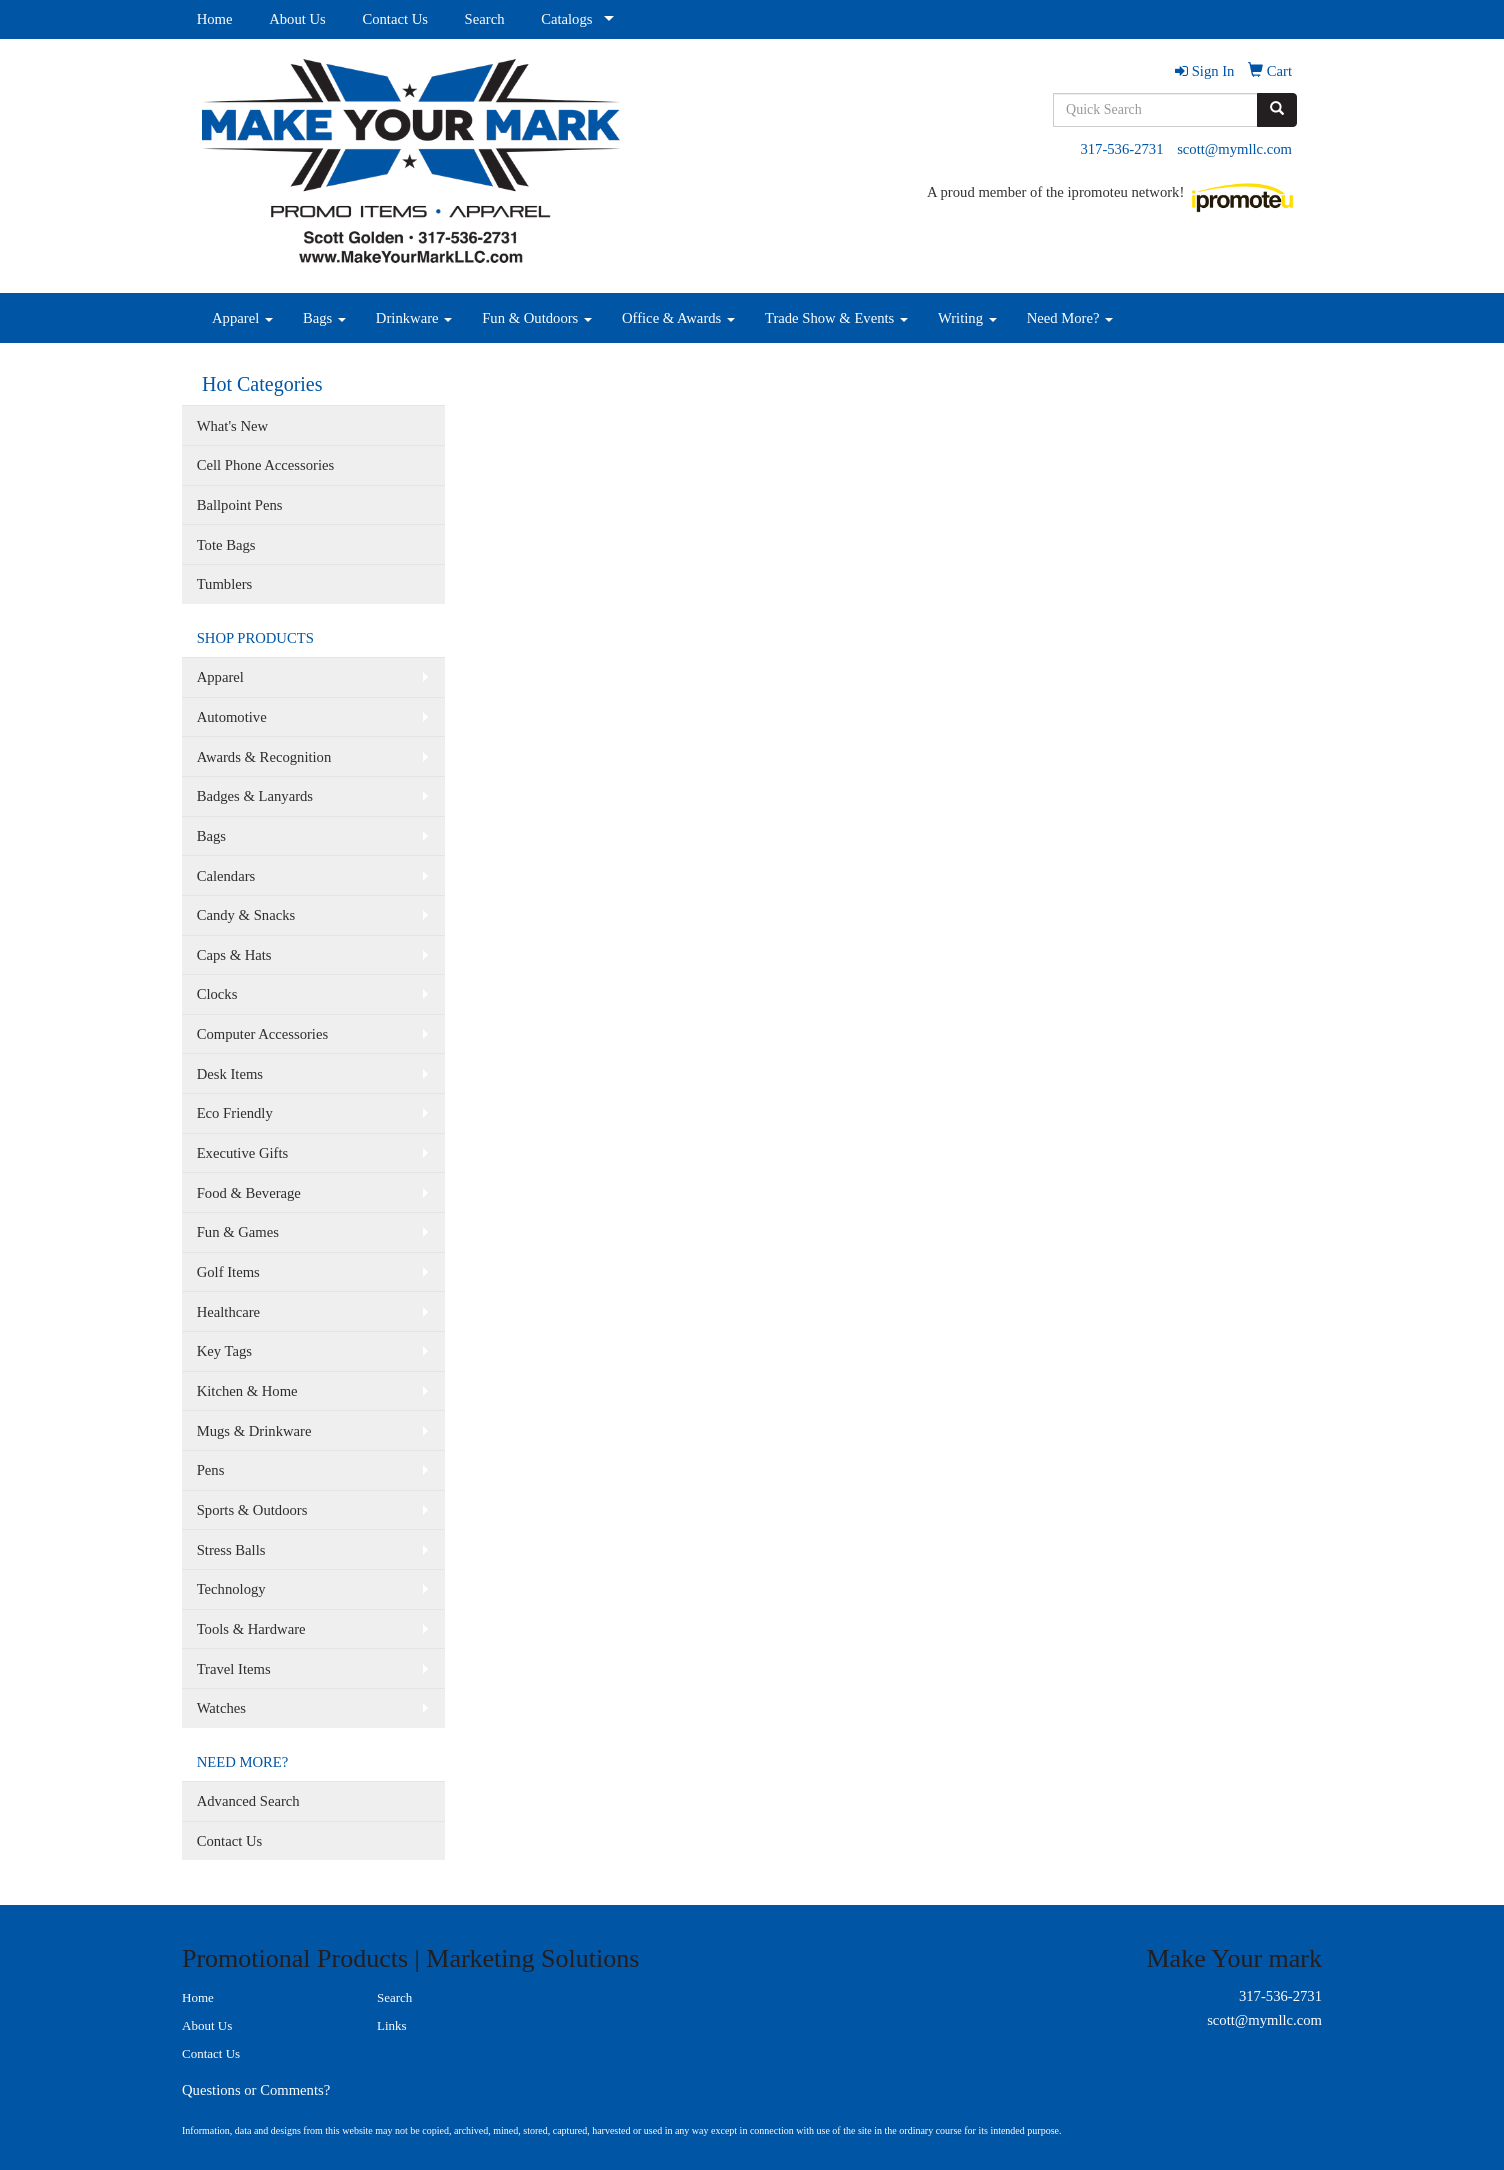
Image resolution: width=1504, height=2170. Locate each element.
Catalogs (566, 19)
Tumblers (225, 584)
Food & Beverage (249, 1193)
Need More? (1070, 318)
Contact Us (395, 19)
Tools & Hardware (251, 1629)
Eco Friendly (235, 1113)
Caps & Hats (234, 955)
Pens (211, 1470)
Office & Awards (678, 318)
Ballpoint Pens (240, 505)
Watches (221, 1708)
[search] (1277, 110)
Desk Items (230, 1074)
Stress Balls (231, 1550)
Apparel (242, 318)
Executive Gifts (243, 1153)
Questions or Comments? (256, 2090)
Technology (231, 1589)
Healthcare (228, 1312)
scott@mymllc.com (1234, 149)
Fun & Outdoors (537, 318)
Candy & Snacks (246, 915)
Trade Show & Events (836, 318)
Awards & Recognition (264, 757)
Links (392, 2025)
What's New (232, 426)
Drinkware (414, 318)
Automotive (232, 717)
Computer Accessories (262, 1034)
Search (485, 19)
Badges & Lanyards (255, 796)
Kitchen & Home (247, 1391)
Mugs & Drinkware (254, 1431)
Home (215, 19)
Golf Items (228, 1272)
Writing (967, 318)
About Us (297, 19)
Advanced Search (248, 1801)
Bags (324, 318)
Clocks (217, 994)
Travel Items (234, 1669)
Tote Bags (226, 545)
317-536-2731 (1121, 149)
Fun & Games (238, 1232)
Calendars (226, 876)
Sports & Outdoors (252, 1510)
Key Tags (224, 1351)
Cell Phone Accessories (266, 465)
